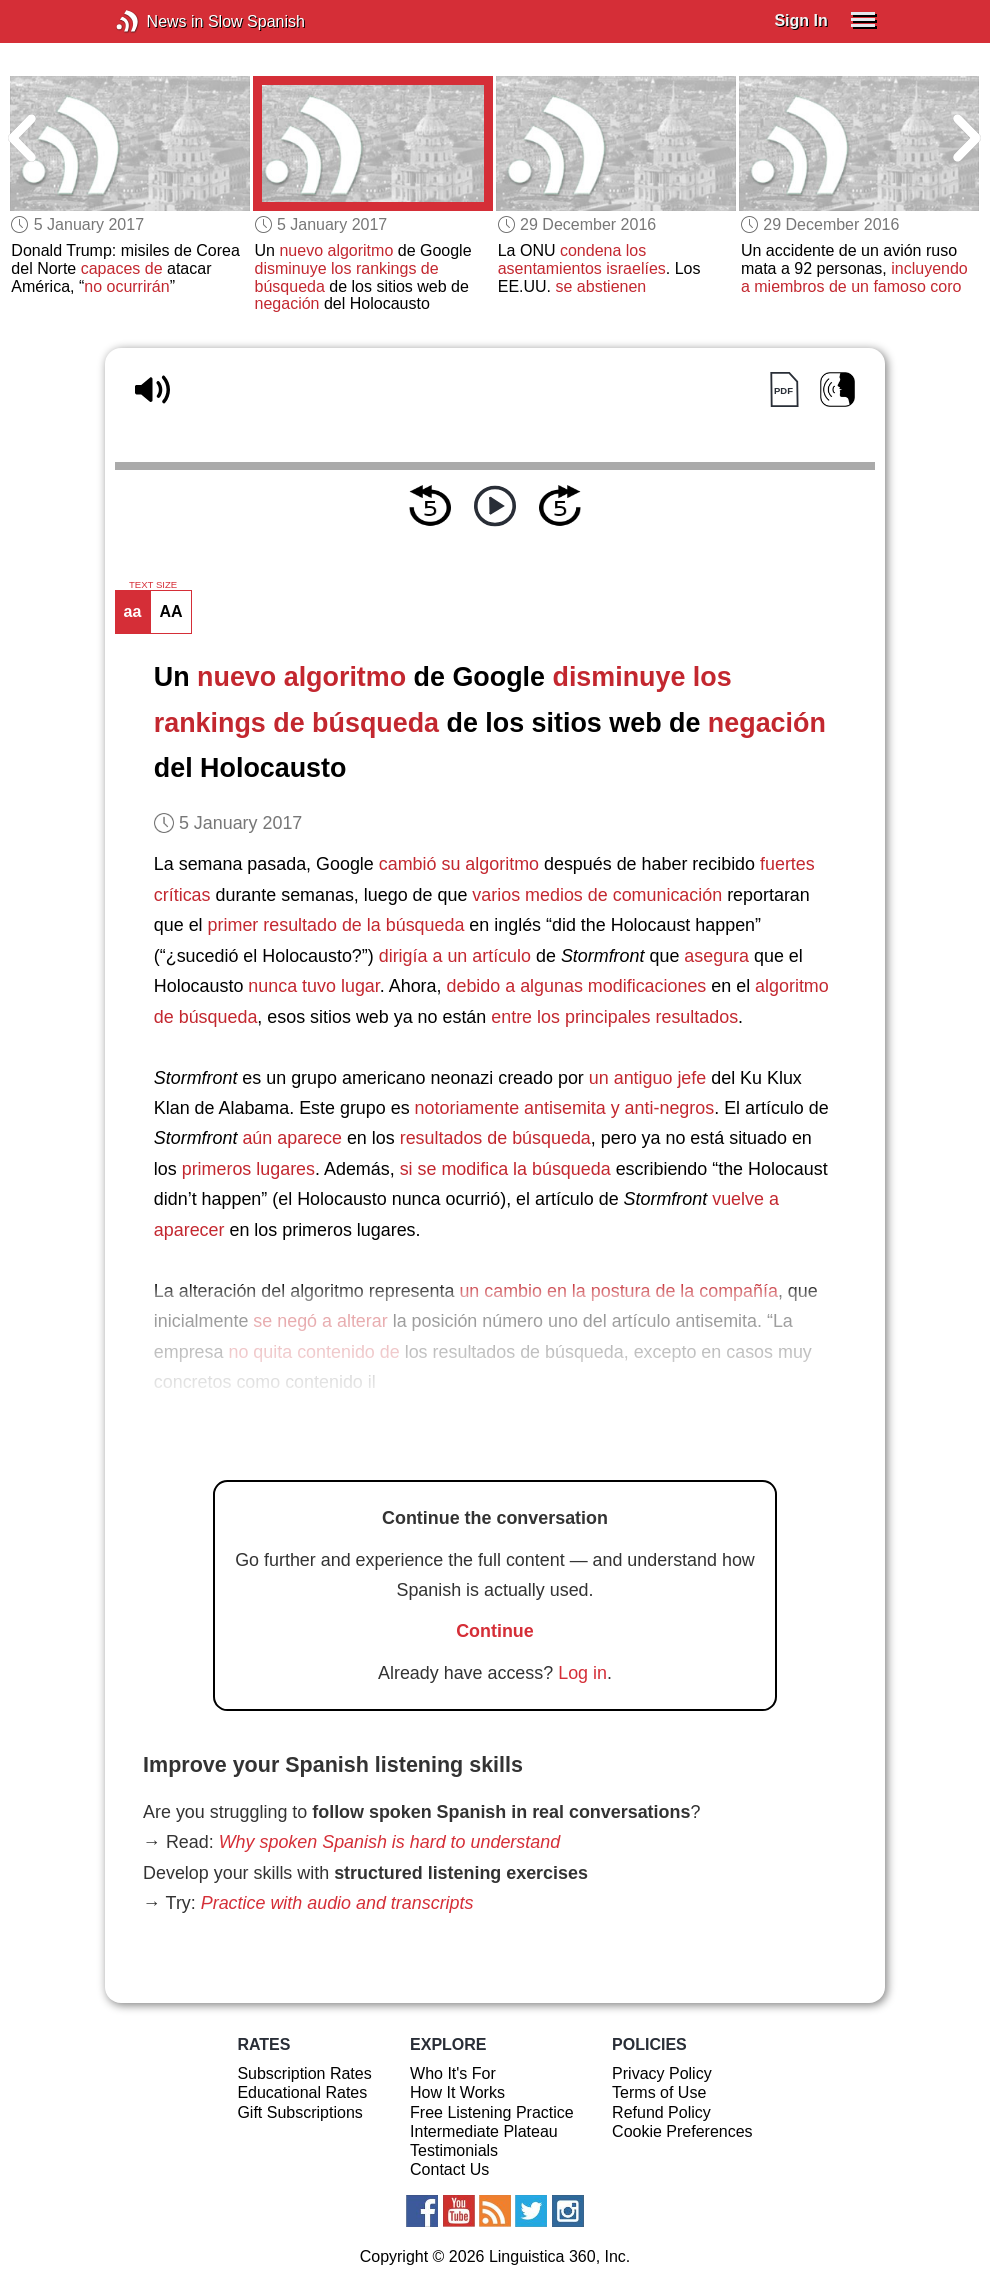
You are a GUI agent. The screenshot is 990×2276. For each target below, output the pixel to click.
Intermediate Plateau (484, 2131)
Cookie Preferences (682, 2131)
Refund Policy (661, 2112)
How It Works (457, 2092)
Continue (495, 1631)
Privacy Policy (662, 2073)
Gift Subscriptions (299, 2112)
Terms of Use (659, 2092)
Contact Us (449, 2169)
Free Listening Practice (492, 2112)
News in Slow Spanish (157, 21)
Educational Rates (302, 2092)
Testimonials (454, 2150)
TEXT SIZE (153, 585)
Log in (582, 1673)
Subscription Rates (304, 2073)
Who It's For (453, 2073)
